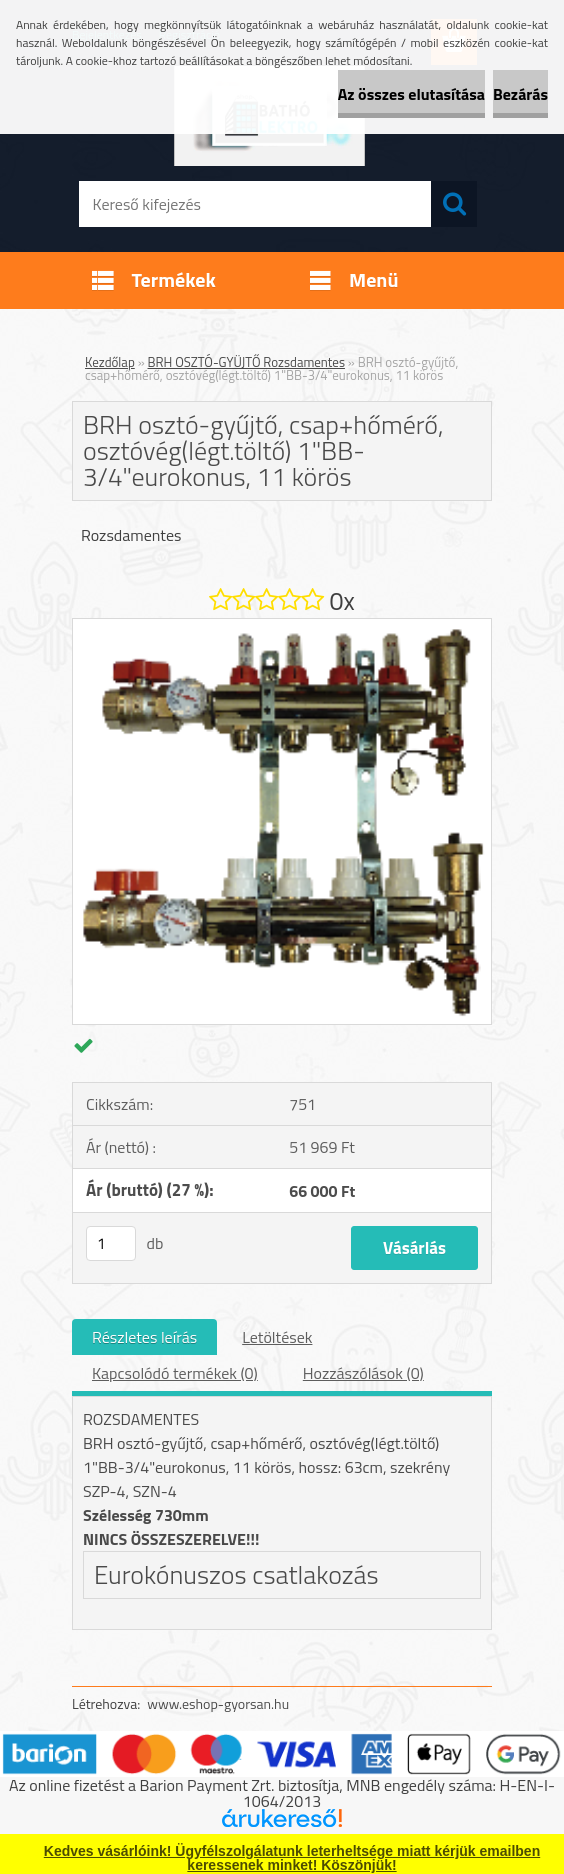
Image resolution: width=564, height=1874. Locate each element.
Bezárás (520, 94)
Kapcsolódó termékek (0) (175, 1373)
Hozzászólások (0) (363, 1373)
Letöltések (277, 1337)
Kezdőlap (110, 362)
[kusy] (111, 1243)
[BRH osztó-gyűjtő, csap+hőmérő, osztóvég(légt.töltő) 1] (282, 627)
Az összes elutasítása (411, 94)
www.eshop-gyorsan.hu (218, 1703)
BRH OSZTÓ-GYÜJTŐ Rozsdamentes (246, 362)
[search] (454, 204)
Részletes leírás (144, 1337)
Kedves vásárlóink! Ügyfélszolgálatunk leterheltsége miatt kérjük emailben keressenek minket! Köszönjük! (292, 1858)
